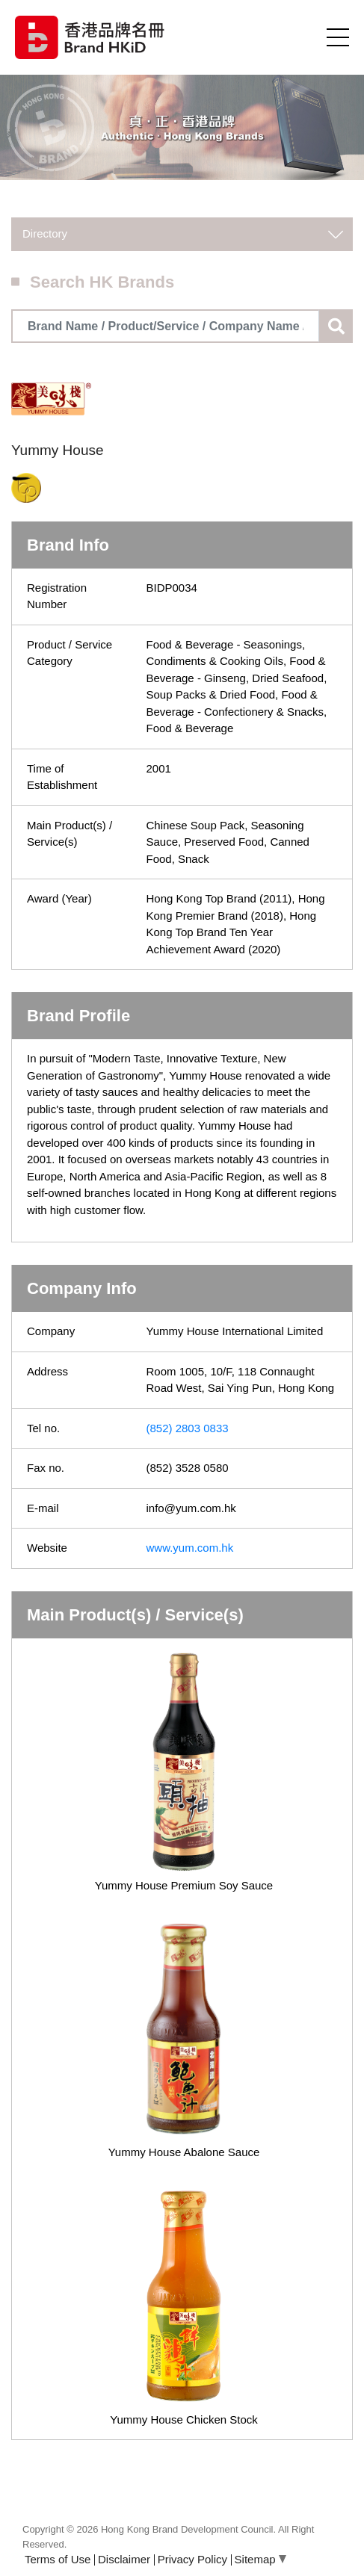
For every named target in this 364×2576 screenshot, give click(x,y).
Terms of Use (57, 2559)
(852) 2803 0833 (187, 1428)
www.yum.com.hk (190, 1547)
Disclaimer (124, 2559)
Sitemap (260, 2559)
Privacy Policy (192, 2559)
